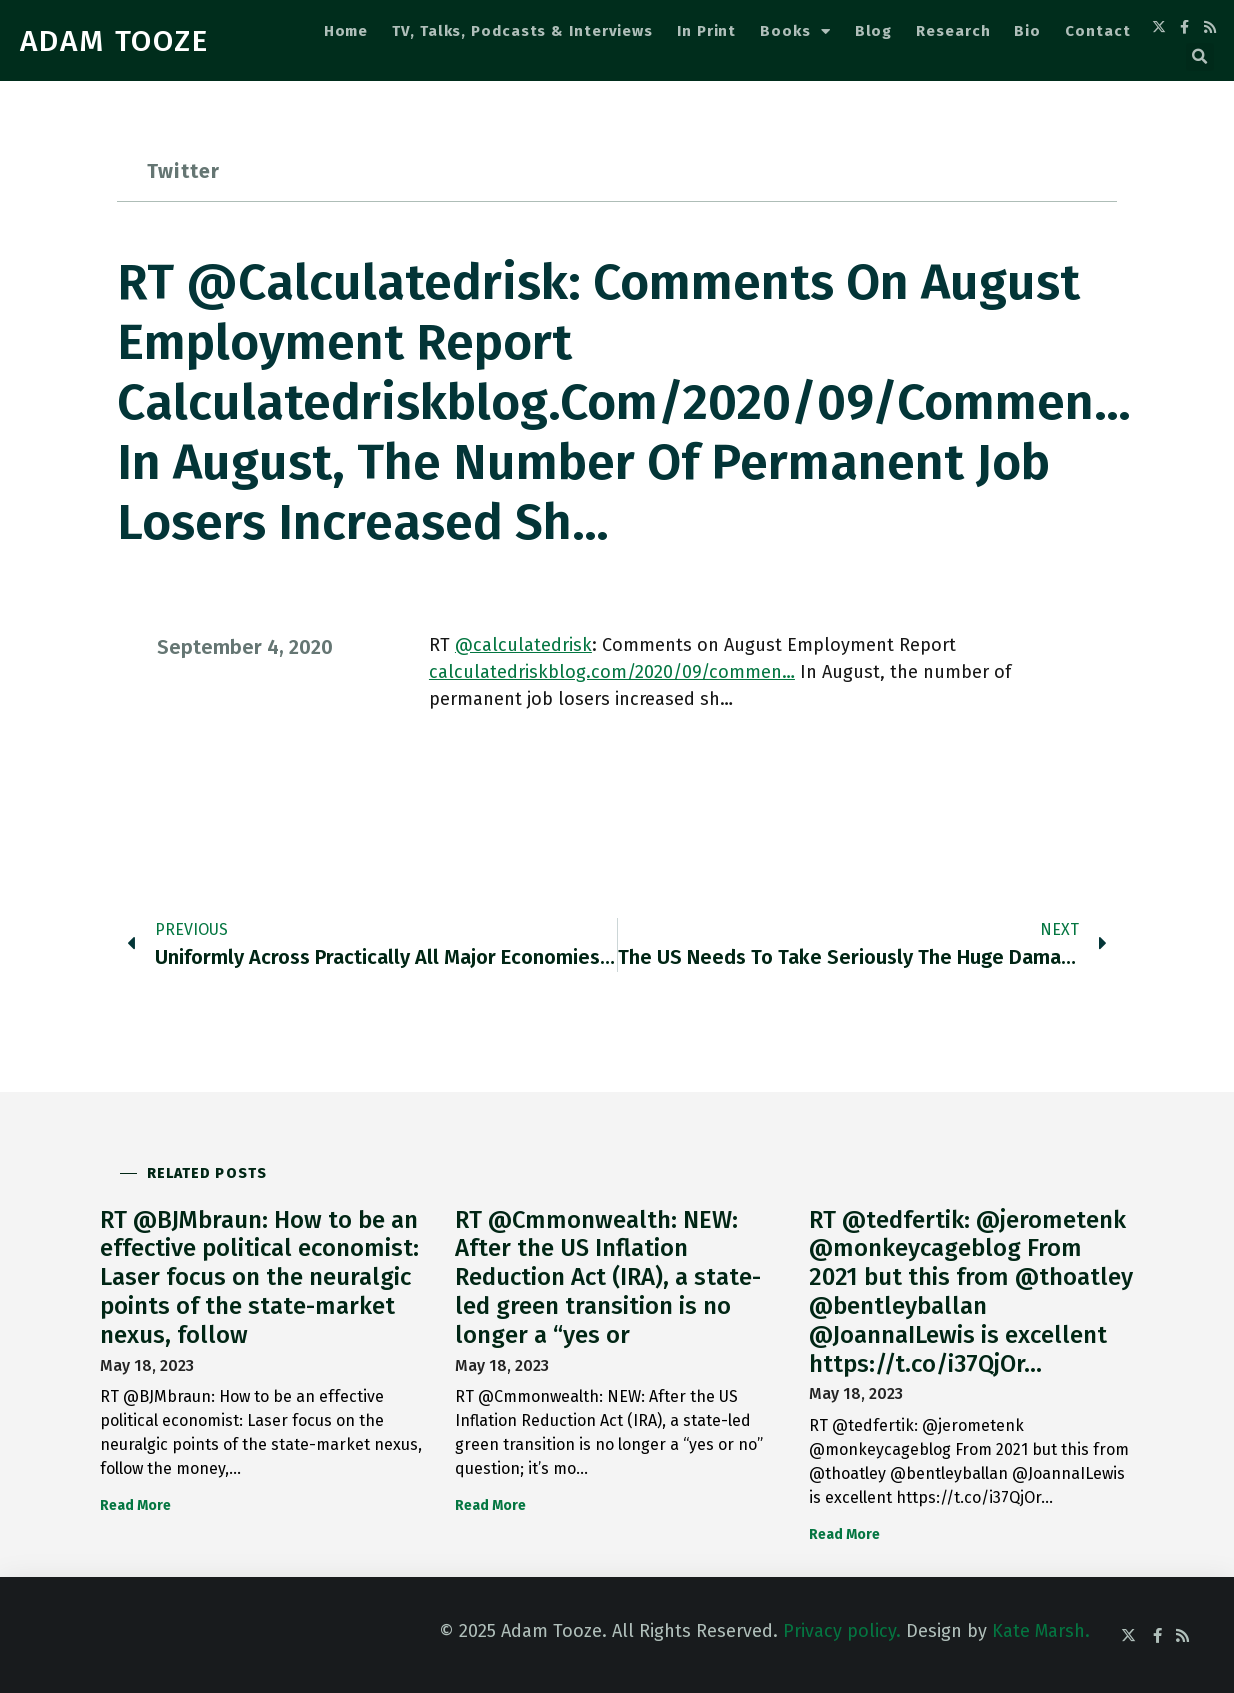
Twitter (183, 171)
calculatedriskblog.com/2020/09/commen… (612, 672)
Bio (1027, 31)
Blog (874, 31)
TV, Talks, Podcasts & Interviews (522, 31)
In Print (706, 31)
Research (953, 31)
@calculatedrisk (523, 645)
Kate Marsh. (1041, 1631)
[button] (1200, 57)
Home (346, 31)
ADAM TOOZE (114, 41)
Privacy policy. (842, 1631)
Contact (1097, 31)
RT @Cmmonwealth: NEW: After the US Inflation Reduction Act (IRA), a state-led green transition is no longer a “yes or (608, 1277)
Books (795, 31)
